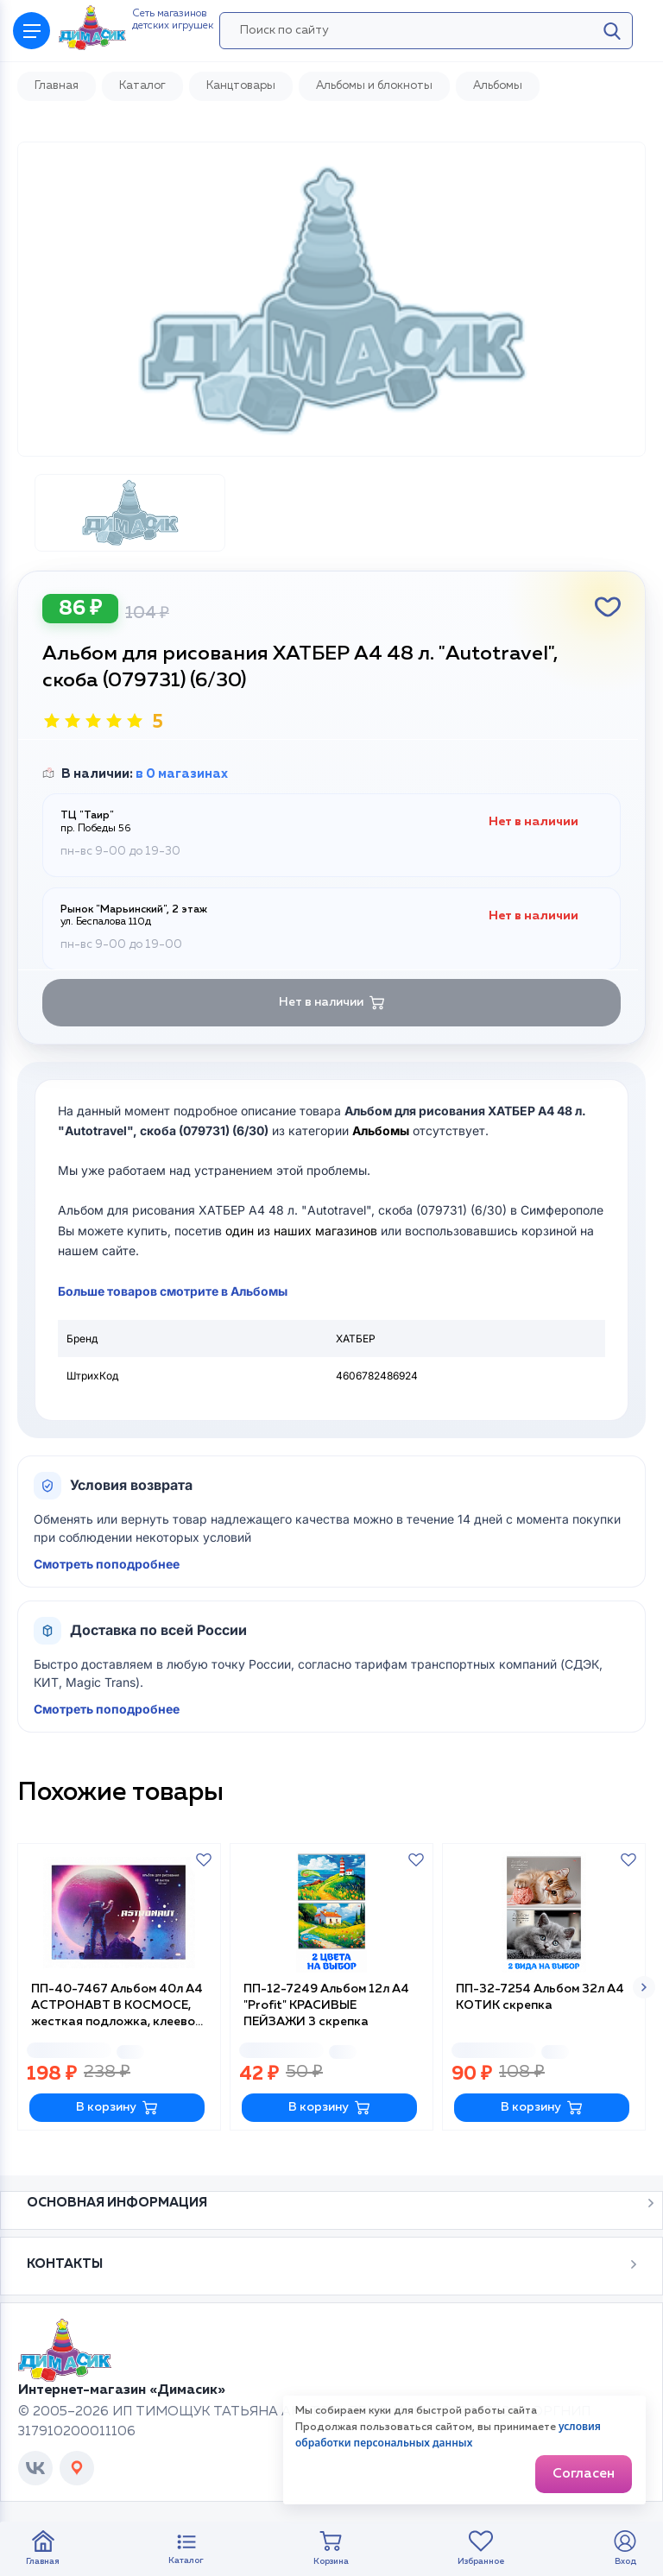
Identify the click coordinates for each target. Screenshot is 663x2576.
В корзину (117, 2107)
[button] (644, 1987)
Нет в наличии (332, 1002)
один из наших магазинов (301, 1230)
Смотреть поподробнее (107, 1563)
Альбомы (380, 1130)
